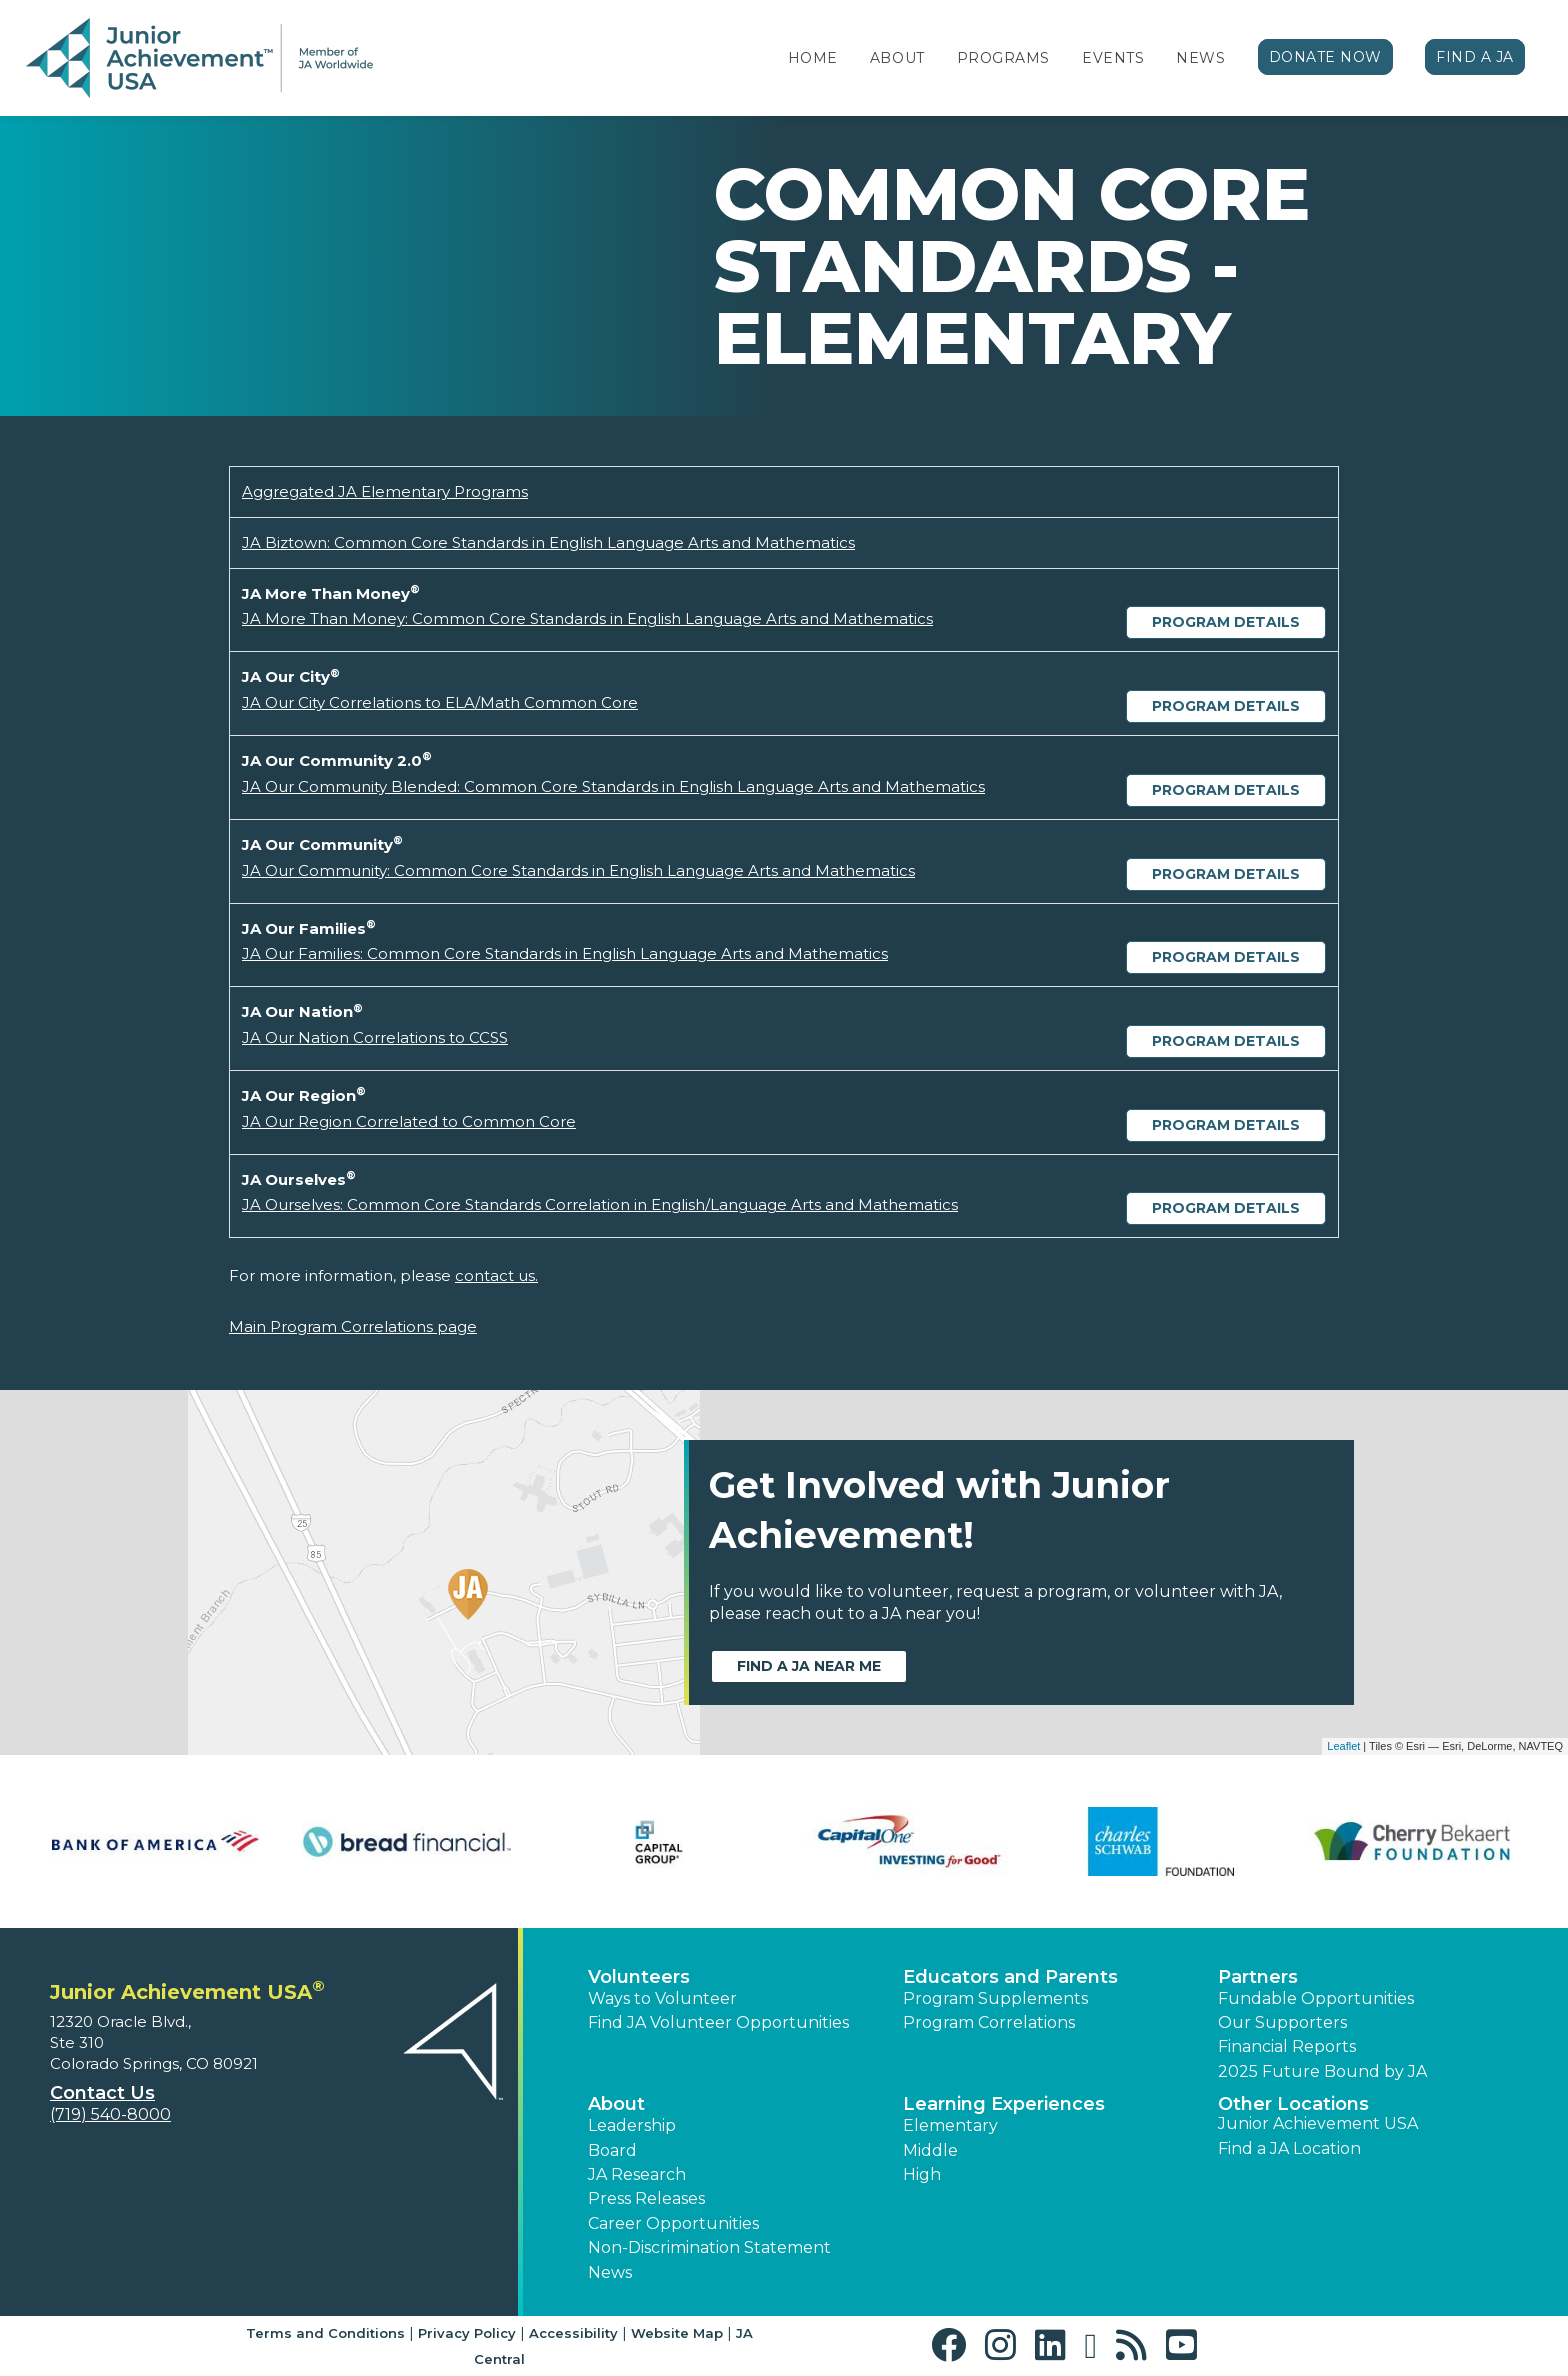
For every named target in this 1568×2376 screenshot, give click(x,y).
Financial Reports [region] (1287, 2046)
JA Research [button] (637, 2174)
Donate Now (1326, 57)
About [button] (616, 2104)
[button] (953, 2345)
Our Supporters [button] (1282, 2022)
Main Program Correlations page (353, 1326)
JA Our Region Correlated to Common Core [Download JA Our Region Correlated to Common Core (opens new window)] (409, 1121)
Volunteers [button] (639, 1977)
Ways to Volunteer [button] (662, 1998)
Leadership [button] (632, 2125)
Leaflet (1343, 1746)
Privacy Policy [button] (467, 2333)
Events (1113, 58)
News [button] (610, 2272)
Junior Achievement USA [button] (1318, 2123)
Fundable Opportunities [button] (1316, 1998)
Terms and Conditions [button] (325, 2333)
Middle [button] (930, 2150)
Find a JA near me (809, 1666)
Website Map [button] (677, 2333)
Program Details (1226, 622)
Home (813, 58)
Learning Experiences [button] (1004, 2104)
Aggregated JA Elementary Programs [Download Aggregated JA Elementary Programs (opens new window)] (385, 491)
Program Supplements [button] (995, 1998)
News (1200, 58)
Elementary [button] (950, 2125)
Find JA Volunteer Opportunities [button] (718, 2022)
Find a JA (1475, 57)
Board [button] (612, 2150)
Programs (1003, 58)
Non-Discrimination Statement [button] (709, 2247)
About (897, 58)
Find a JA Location (1289, 2148)
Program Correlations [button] (989, 2022)
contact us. (496, 1275)
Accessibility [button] (573, 2333)
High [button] (922, 2174)
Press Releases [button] (646, 2198)
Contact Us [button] (102, 2093)
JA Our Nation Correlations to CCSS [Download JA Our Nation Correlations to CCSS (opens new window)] (375, 1037)
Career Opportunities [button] (673, 2223)
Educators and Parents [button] (1010, 1977)
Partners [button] (1258, 1977)
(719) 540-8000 (110, 2114)
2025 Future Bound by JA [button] (1322, 2071)
